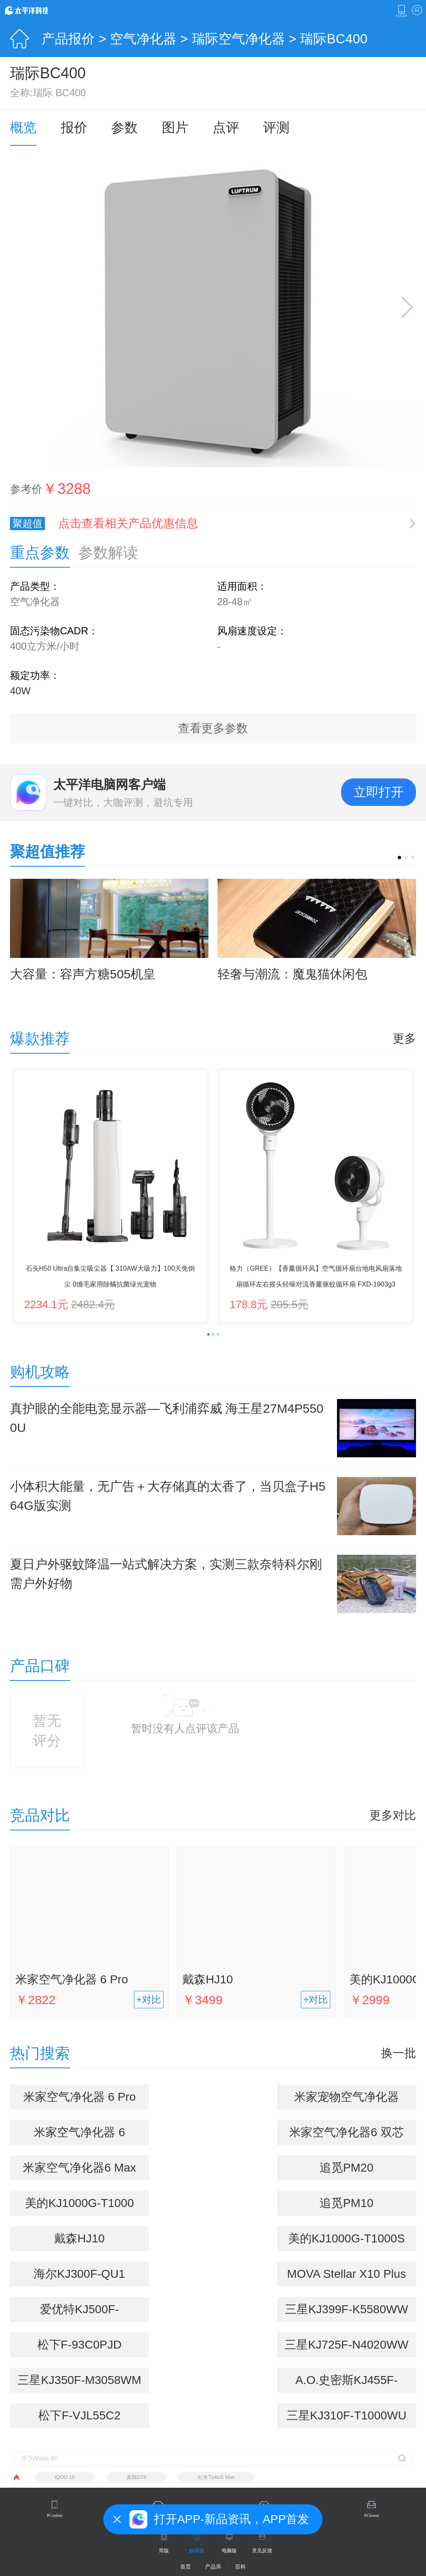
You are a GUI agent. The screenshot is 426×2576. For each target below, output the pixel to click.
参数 (124, 127)
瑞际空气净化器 (238, 38)
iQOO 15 (64, 2477)
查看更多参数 (213, 728)
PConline (54, 2515)
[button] (399, 857)
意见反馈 (262, 2551)
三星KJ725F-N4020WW (346, 2344)
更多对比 (392, 1815)
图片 (175, 127)
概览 (23, 127)
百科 (240, 2567)
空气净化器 (143, 38)
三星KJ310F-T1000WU (346, 2415)
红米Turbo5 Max (216, 2477)
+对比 (148, 1999)
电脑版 (229, 2551)
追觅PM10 (346, 2203)
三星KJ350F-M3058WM (79, 2380)
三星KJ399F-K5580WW (346, 2309)
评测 (276, 127)
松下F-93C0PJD (79, 2344)
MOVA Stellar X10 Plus (346, 2273)
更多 (404, 1039)
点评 (226, 127)
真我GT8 (136, 2477)
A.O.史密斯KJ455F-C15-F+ (346, 2383)
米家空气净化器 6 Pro (71, 1979)
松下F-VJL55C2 (79, 2415)
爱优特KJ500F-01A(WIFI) (79, 2312)
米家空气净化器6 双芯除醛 (346, 2135)
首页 (185, 2567)
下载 (401, 11)
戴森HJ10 (207, 1979)
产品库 (213, 2567)
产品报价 (68, 38)
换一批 (398, 2053)
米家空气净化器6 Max (79, 2167)
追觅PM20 (346, 2167)
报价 (74, 127)
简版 (164, 2551)
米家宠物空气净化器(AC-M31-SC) (346, 2100)
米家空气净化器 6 (79, 2132)
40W (20, 690)
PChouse (371, 2515)
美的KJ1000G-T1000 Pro (79, 2206)
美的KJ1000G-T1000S (346, 2238)
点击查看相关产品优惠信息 (128, 523)
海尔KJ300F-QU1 (79, 2273)
